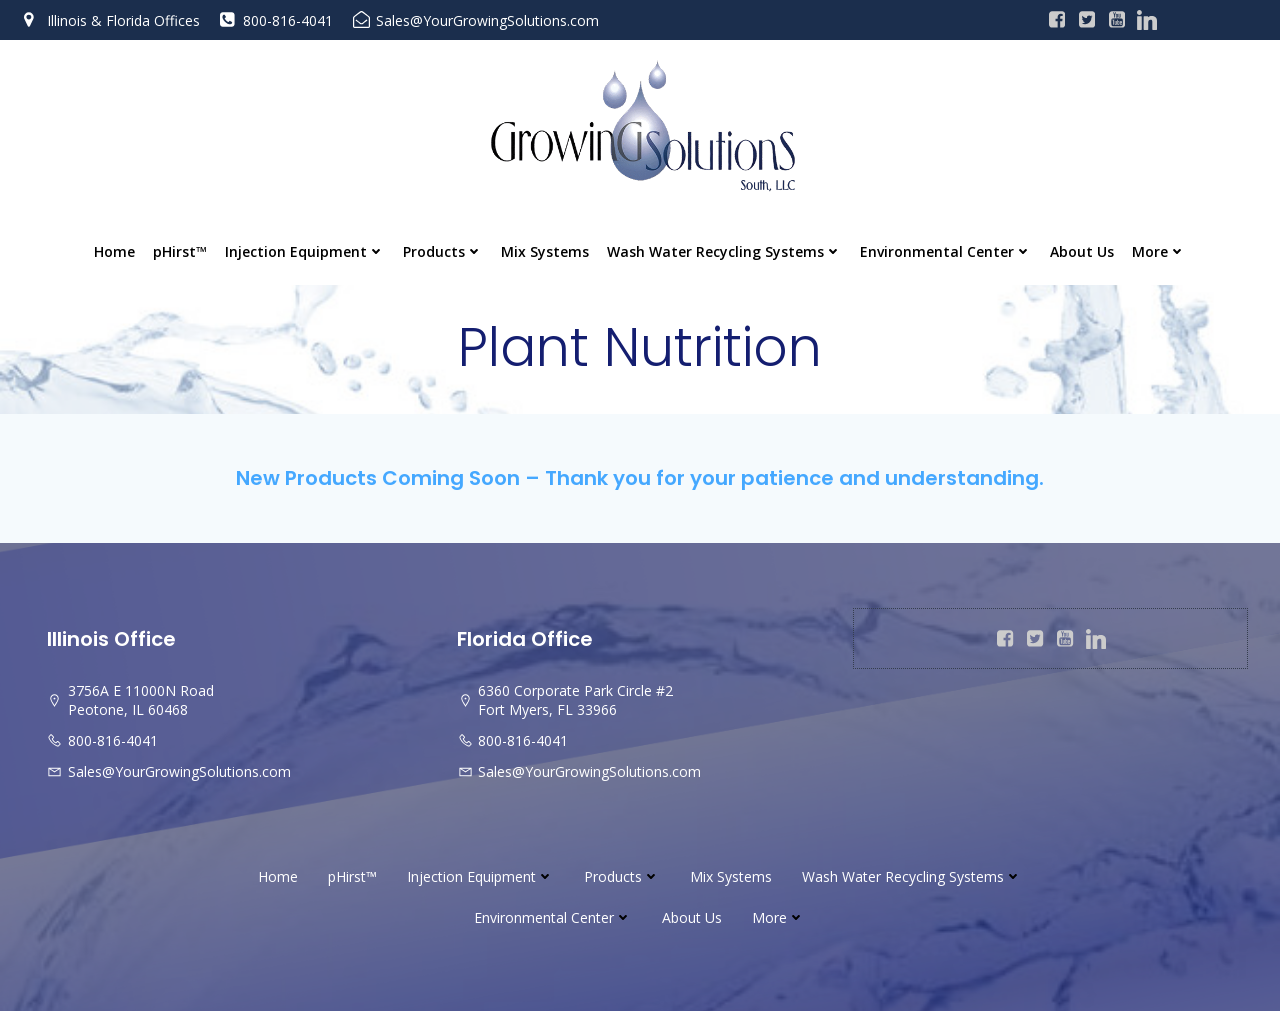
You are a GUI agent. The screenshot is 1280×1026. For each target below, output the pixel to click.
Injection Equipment (305, 253)
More (1159, 253)
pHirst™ (180, 253)
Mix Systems (545, 253)
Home (114, 253)
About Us (1082, 253)
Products (443, 253)
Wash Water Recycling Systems (724, 253)
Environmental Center (946, 253)
